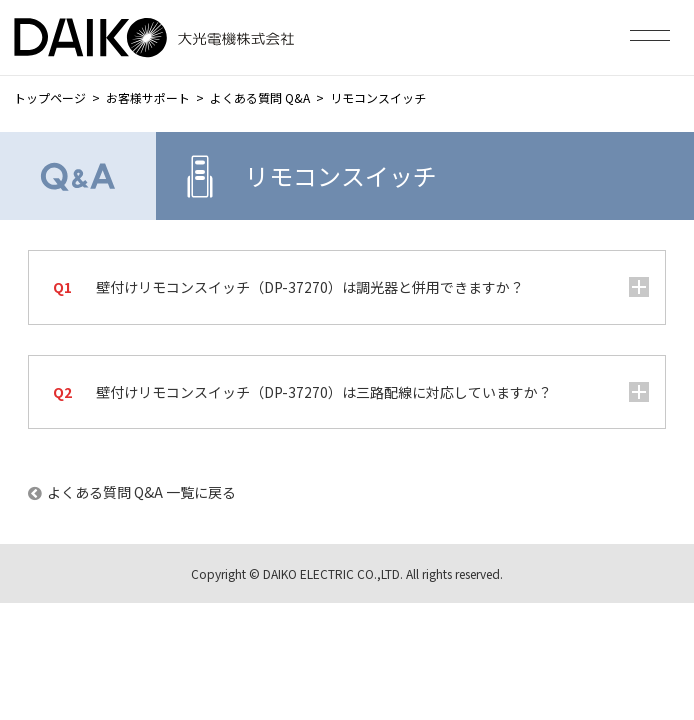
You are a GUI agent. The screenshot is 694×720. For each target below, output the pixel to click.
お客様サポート (148, 97)
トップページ (50, 97)
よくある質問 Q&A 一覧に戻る (141, 492)
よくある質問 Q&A (260, 97)
